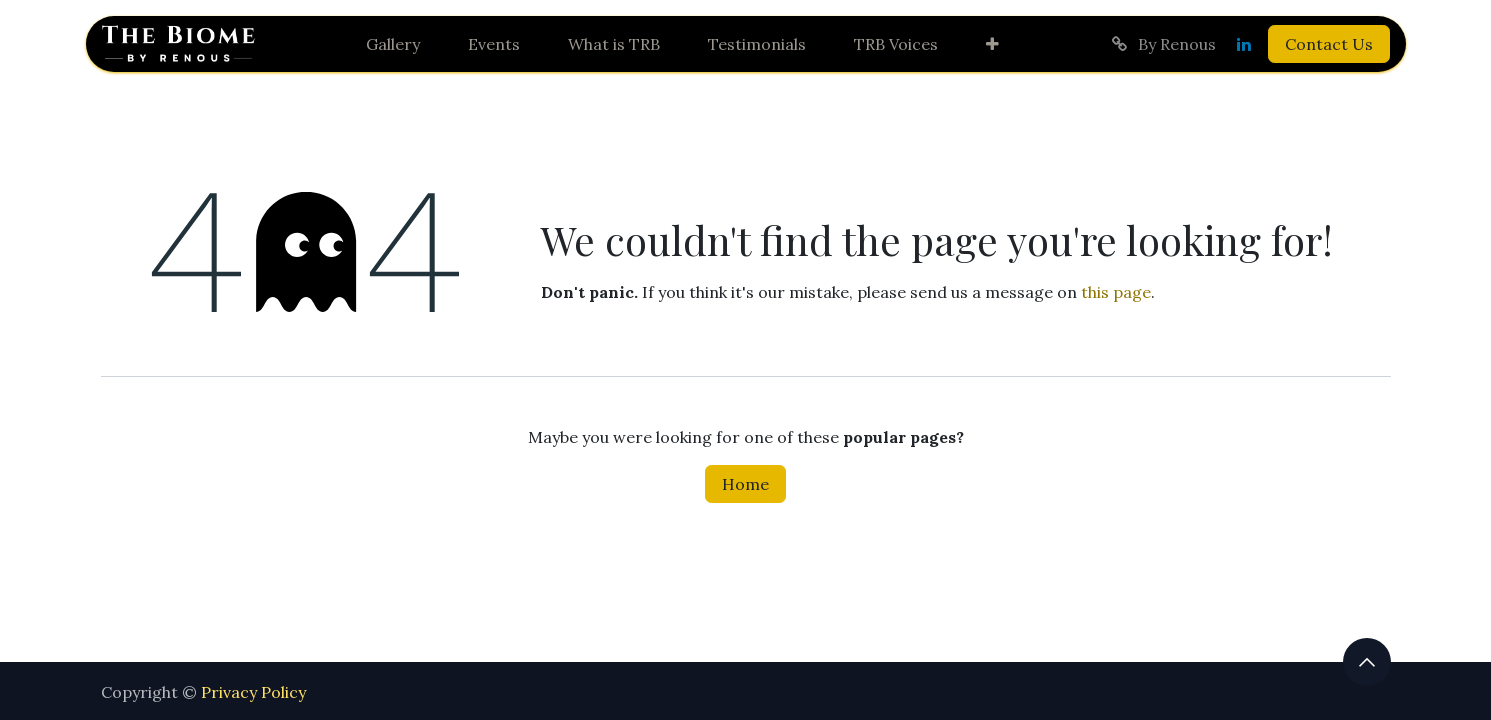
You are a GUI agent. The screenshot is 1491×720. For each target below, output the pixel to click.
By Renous (1162, 44)
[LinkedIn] (1244, 44)
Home (745, 484)
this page (1116, 292)
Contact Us (1329, 44)
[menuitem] (393, 44)
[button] (1367, 662)
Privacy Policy (253, 692)
